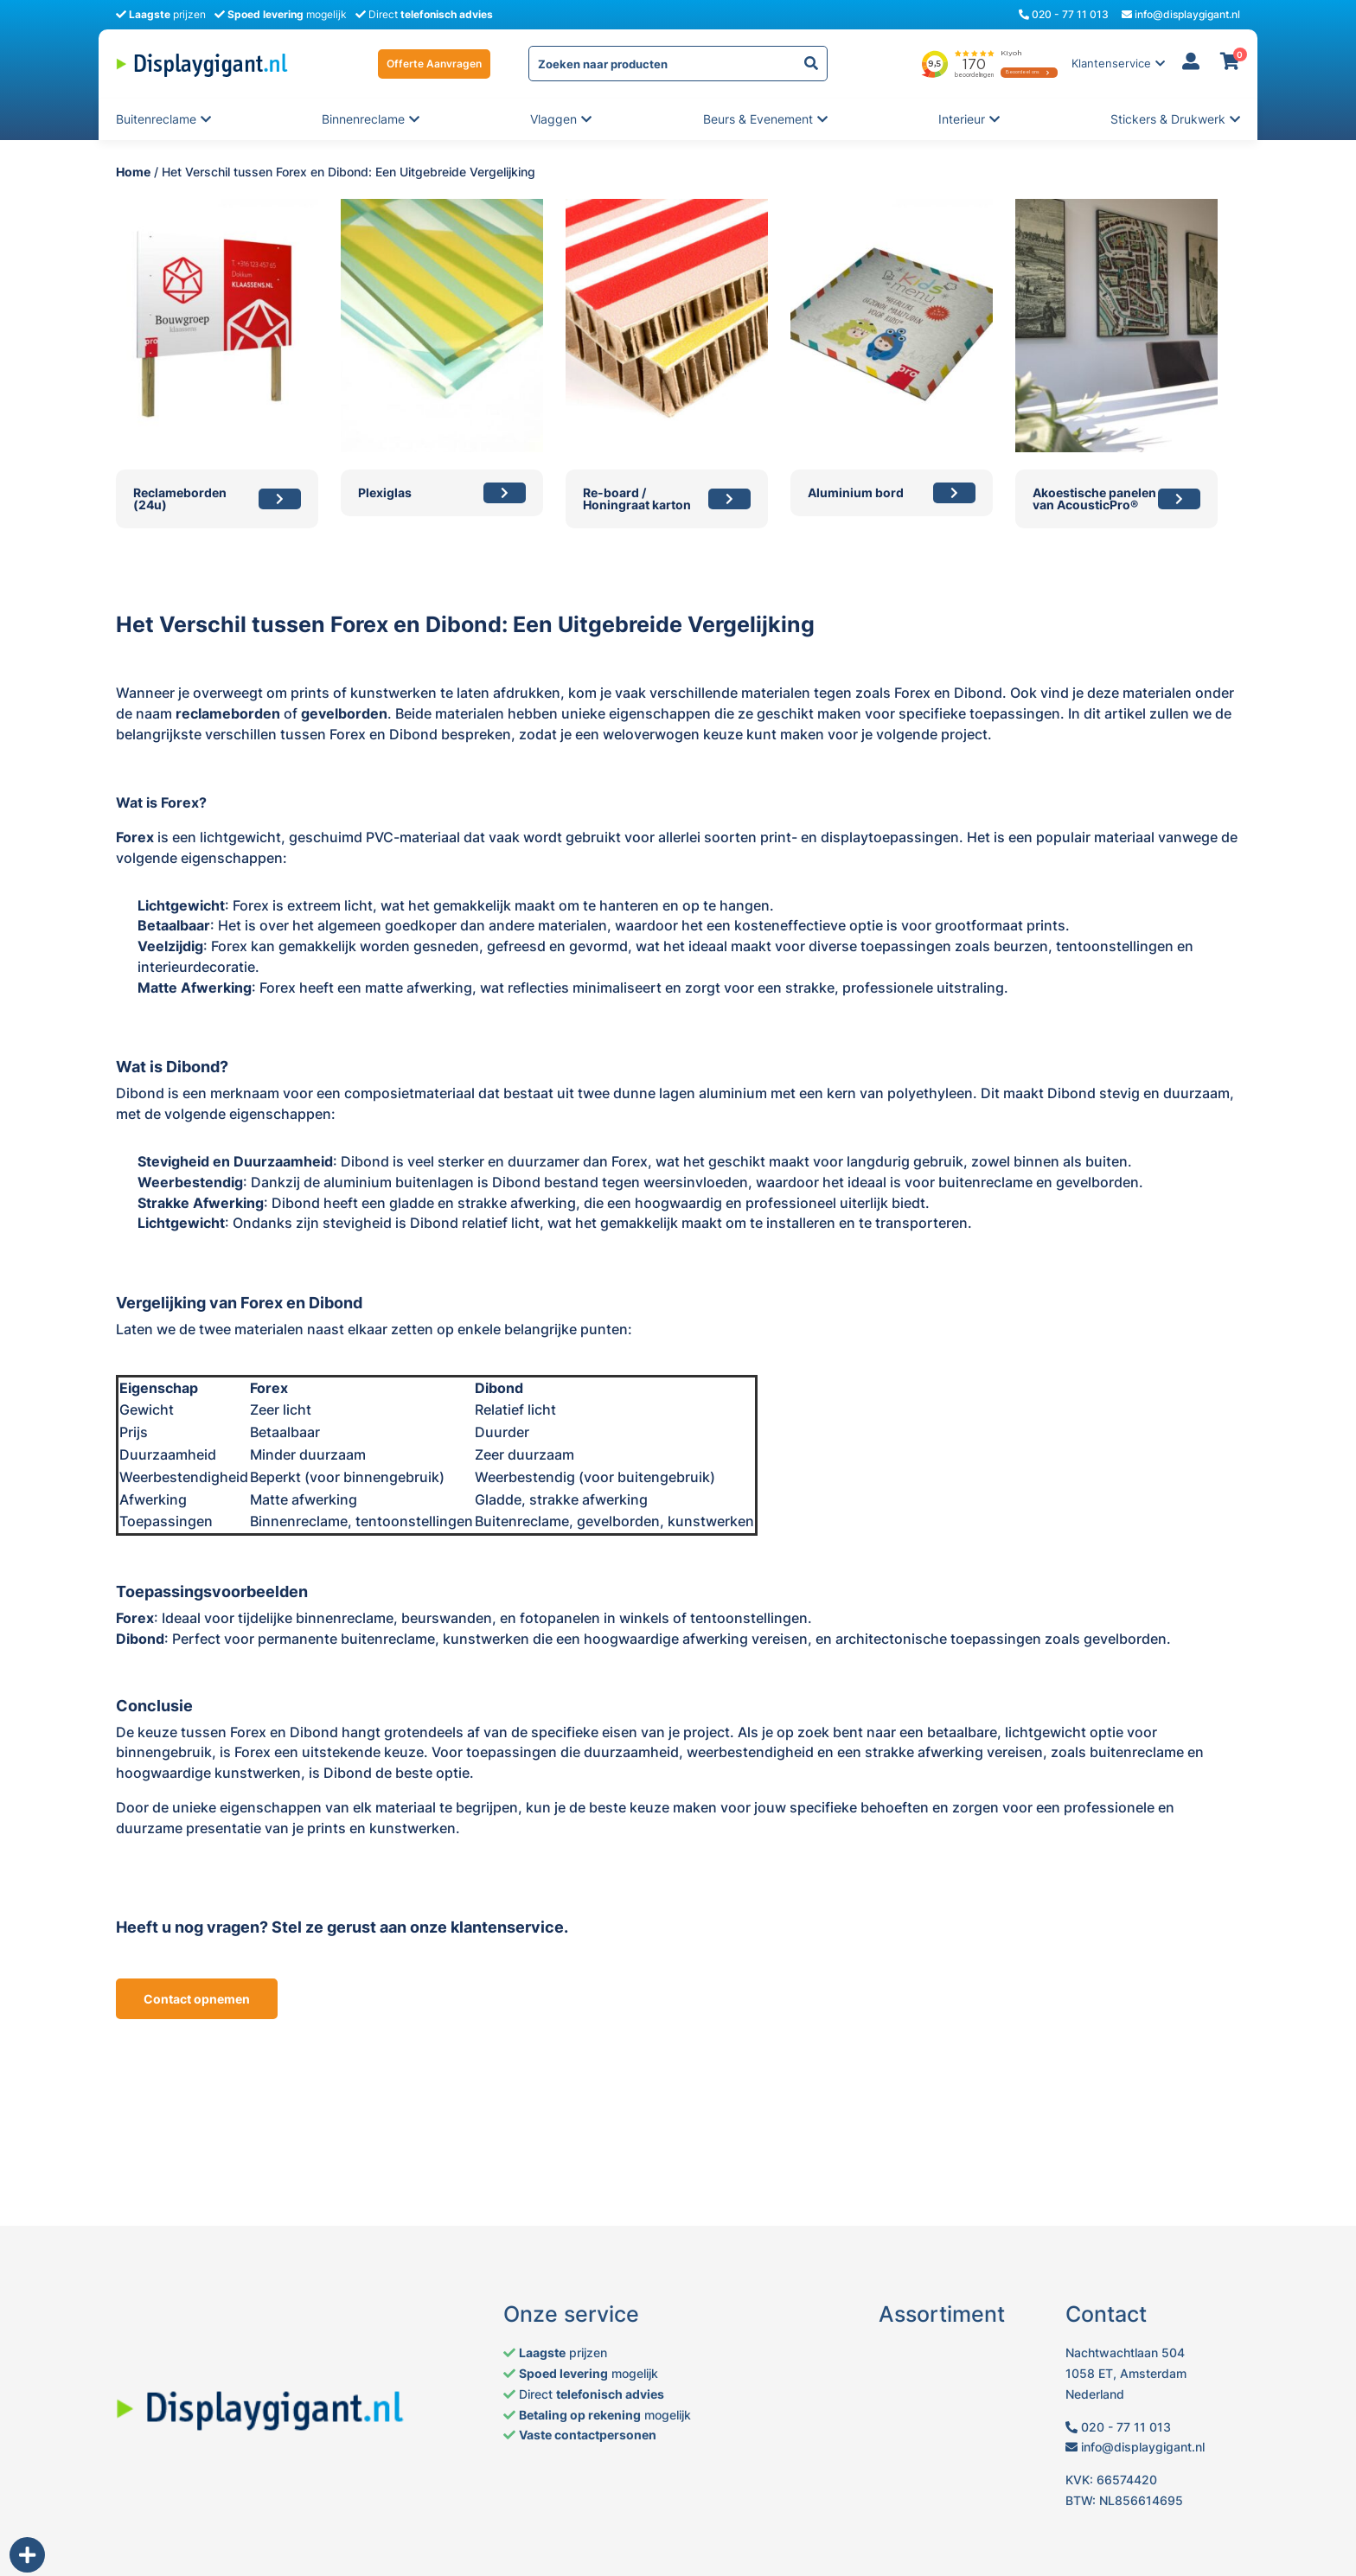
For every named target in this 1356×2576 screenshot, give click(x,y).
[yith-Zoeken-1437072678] (811, 63)
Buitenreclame (156, 119)
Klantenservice (1111, 63)
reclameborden (228, 713)
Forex (135, 837)
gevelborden (344, 713)
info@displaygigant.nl (1181, 14)
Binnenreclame (363, 119)
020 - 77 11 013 (1064, 14)
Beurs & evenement (758, 119)
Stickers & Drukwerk (1167, 119)
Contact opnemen (197, 1998)
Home (133, 171)
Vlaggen (554, 119)
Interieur (963, 119)
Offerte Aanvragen (434, 63)
